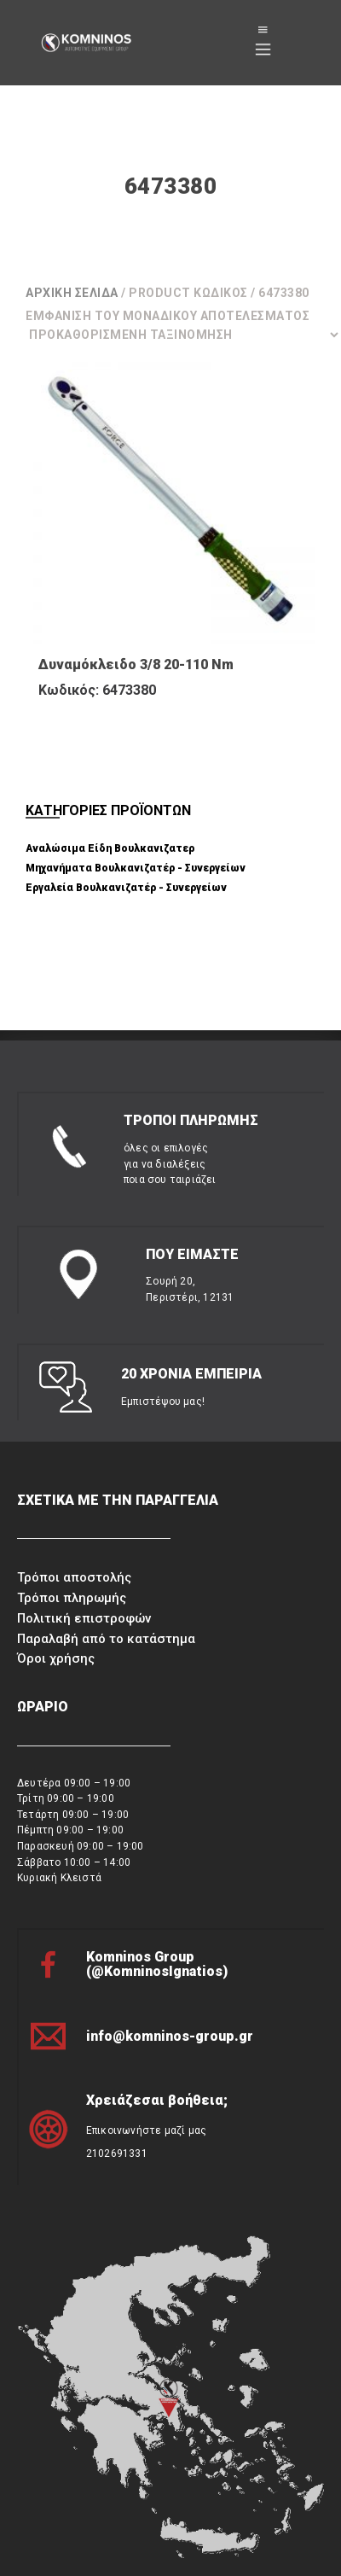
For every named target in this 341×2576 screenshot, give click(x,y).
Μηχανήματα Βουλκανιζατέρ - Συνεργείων (136, 868)
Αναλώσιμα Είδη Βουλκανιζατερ (110, 848)
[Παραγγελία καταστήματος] (183, 334)
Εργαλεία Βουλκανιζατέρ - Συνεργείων (126, 888)
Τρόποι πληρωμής (71, 1598)
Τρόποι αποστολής (74, 1577)
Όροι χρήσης (56, 1658)
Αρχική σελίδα (72, 293)
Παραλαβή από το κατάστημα (106, 1638)
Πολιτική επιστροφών (84, 1618)
